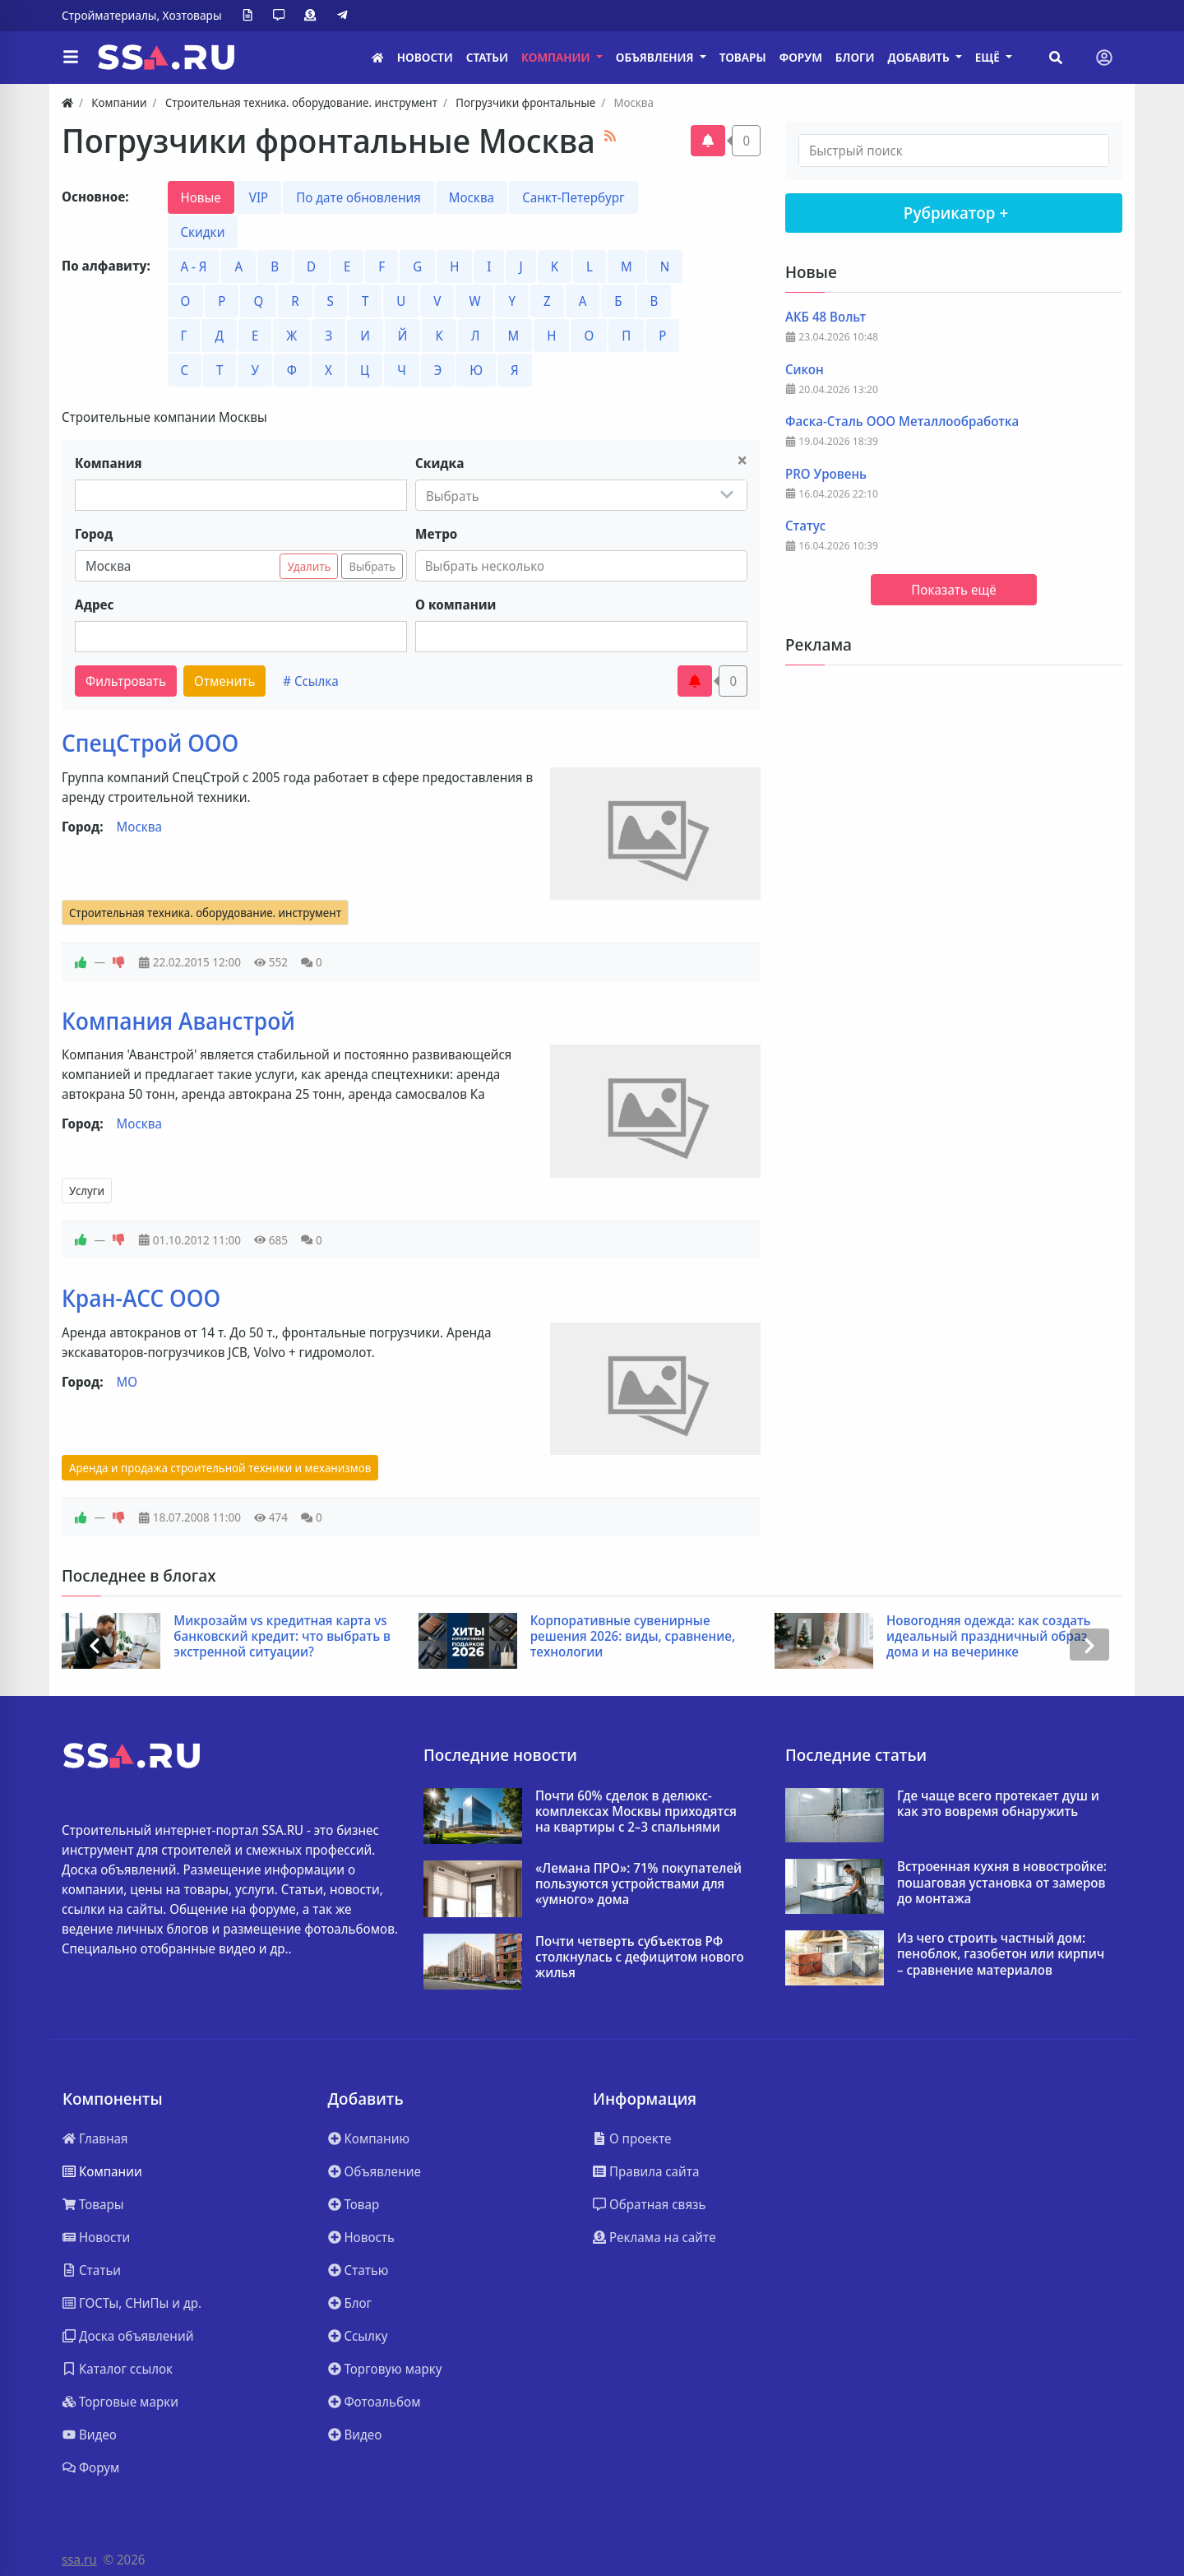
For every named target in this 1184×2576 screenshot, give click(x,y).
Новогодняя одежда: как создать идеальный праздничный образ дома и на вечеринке (988, 1637)
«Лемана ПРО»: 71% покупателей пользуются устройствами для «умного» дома (638, 1884)
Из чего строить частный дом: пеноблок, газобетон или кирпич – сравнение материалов (1000, 1954)
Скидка (439, 463)
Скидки (203, 232)
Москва (471, 197)
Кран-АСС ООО (141, 1297)
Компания (108, 463)
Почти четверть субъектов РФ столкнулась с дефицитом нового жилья (639, 1957)
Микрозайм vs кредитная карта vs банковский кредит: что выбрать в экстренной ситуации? (282, 1637)
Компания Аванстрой (178, 1020)
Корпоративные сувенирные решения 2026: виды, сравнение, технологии (632, 1637)
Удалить (309, 566)
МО (127, 1382)
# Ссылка (310, 681)
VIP (258, 197)
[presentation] (94, 1644)
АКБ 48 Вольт (825, 317)
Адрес (94, 604)
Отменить (224, 681)
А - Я (194, 266)
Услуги (86, 1190)
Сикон (804, 370)
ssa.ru (79, 2560)
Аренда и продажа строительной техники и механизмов (220, 1468)
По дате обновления (358, 197)
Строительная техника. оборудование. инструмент (205, 912)
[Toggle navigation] (1104, 57)
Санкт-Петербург (573, 197)
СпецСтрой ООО (150, 742)
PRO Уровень (826, 474)
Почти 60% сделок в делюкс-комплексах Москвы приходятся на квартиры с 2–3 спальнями (636, 1812)
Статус (805, 526)
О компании (455, 604)
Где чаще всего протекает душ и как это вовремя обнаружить (998, 1803)
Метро (436, 534)
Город (94, 534)
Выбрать (372, 566)
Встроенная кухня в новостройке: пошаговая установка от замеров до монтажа (1002, 1883)
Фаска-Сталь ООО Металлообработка (902, 421)
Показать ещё (953, 590)
